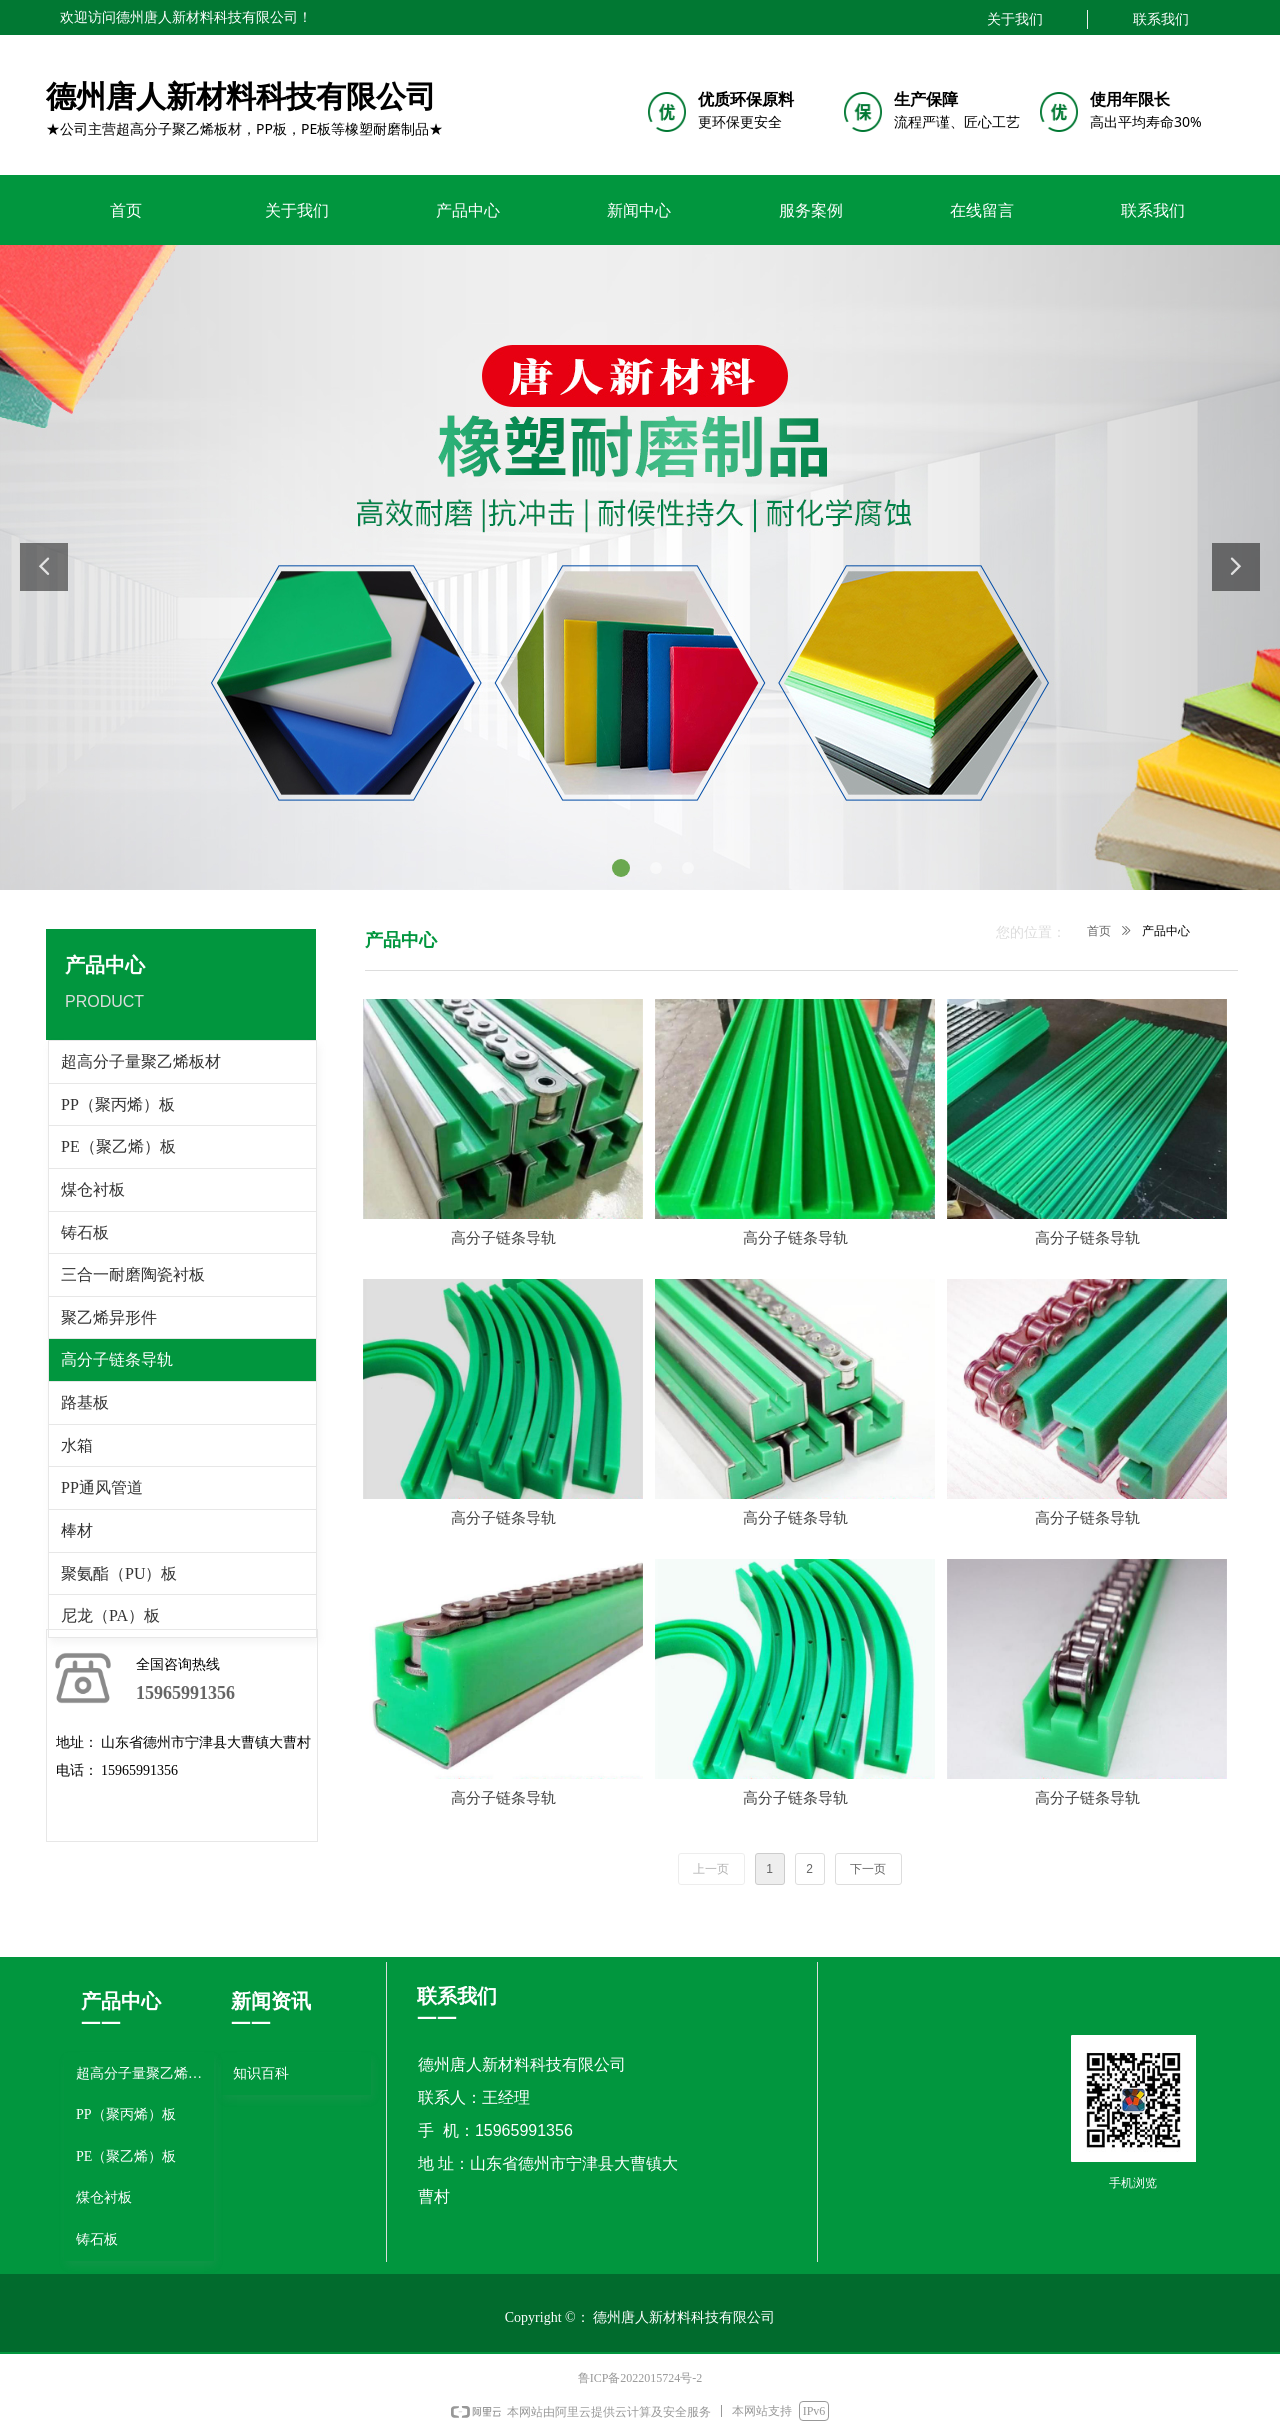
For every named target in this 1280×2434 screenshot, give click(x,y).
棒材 (77, 1530)
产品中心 (1166, 931)
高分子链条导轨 (117, 1359)
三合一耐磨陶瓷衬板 (133, 1274)
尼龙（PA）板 (110, 1615)
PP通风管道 (102, 1487)
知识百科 (261, 2073)
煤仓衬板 (93, 1189)
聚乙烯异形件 (109, 1317)
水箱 (77, 1445)
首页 (1099, 931)
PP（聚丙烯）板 (118, 1104)
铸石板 (85, 1232)
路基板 (85, 1402)
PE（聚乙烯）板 (118, 1146)
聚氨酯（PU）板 (119, 1573)
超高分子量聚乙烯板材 (141, 1061)
